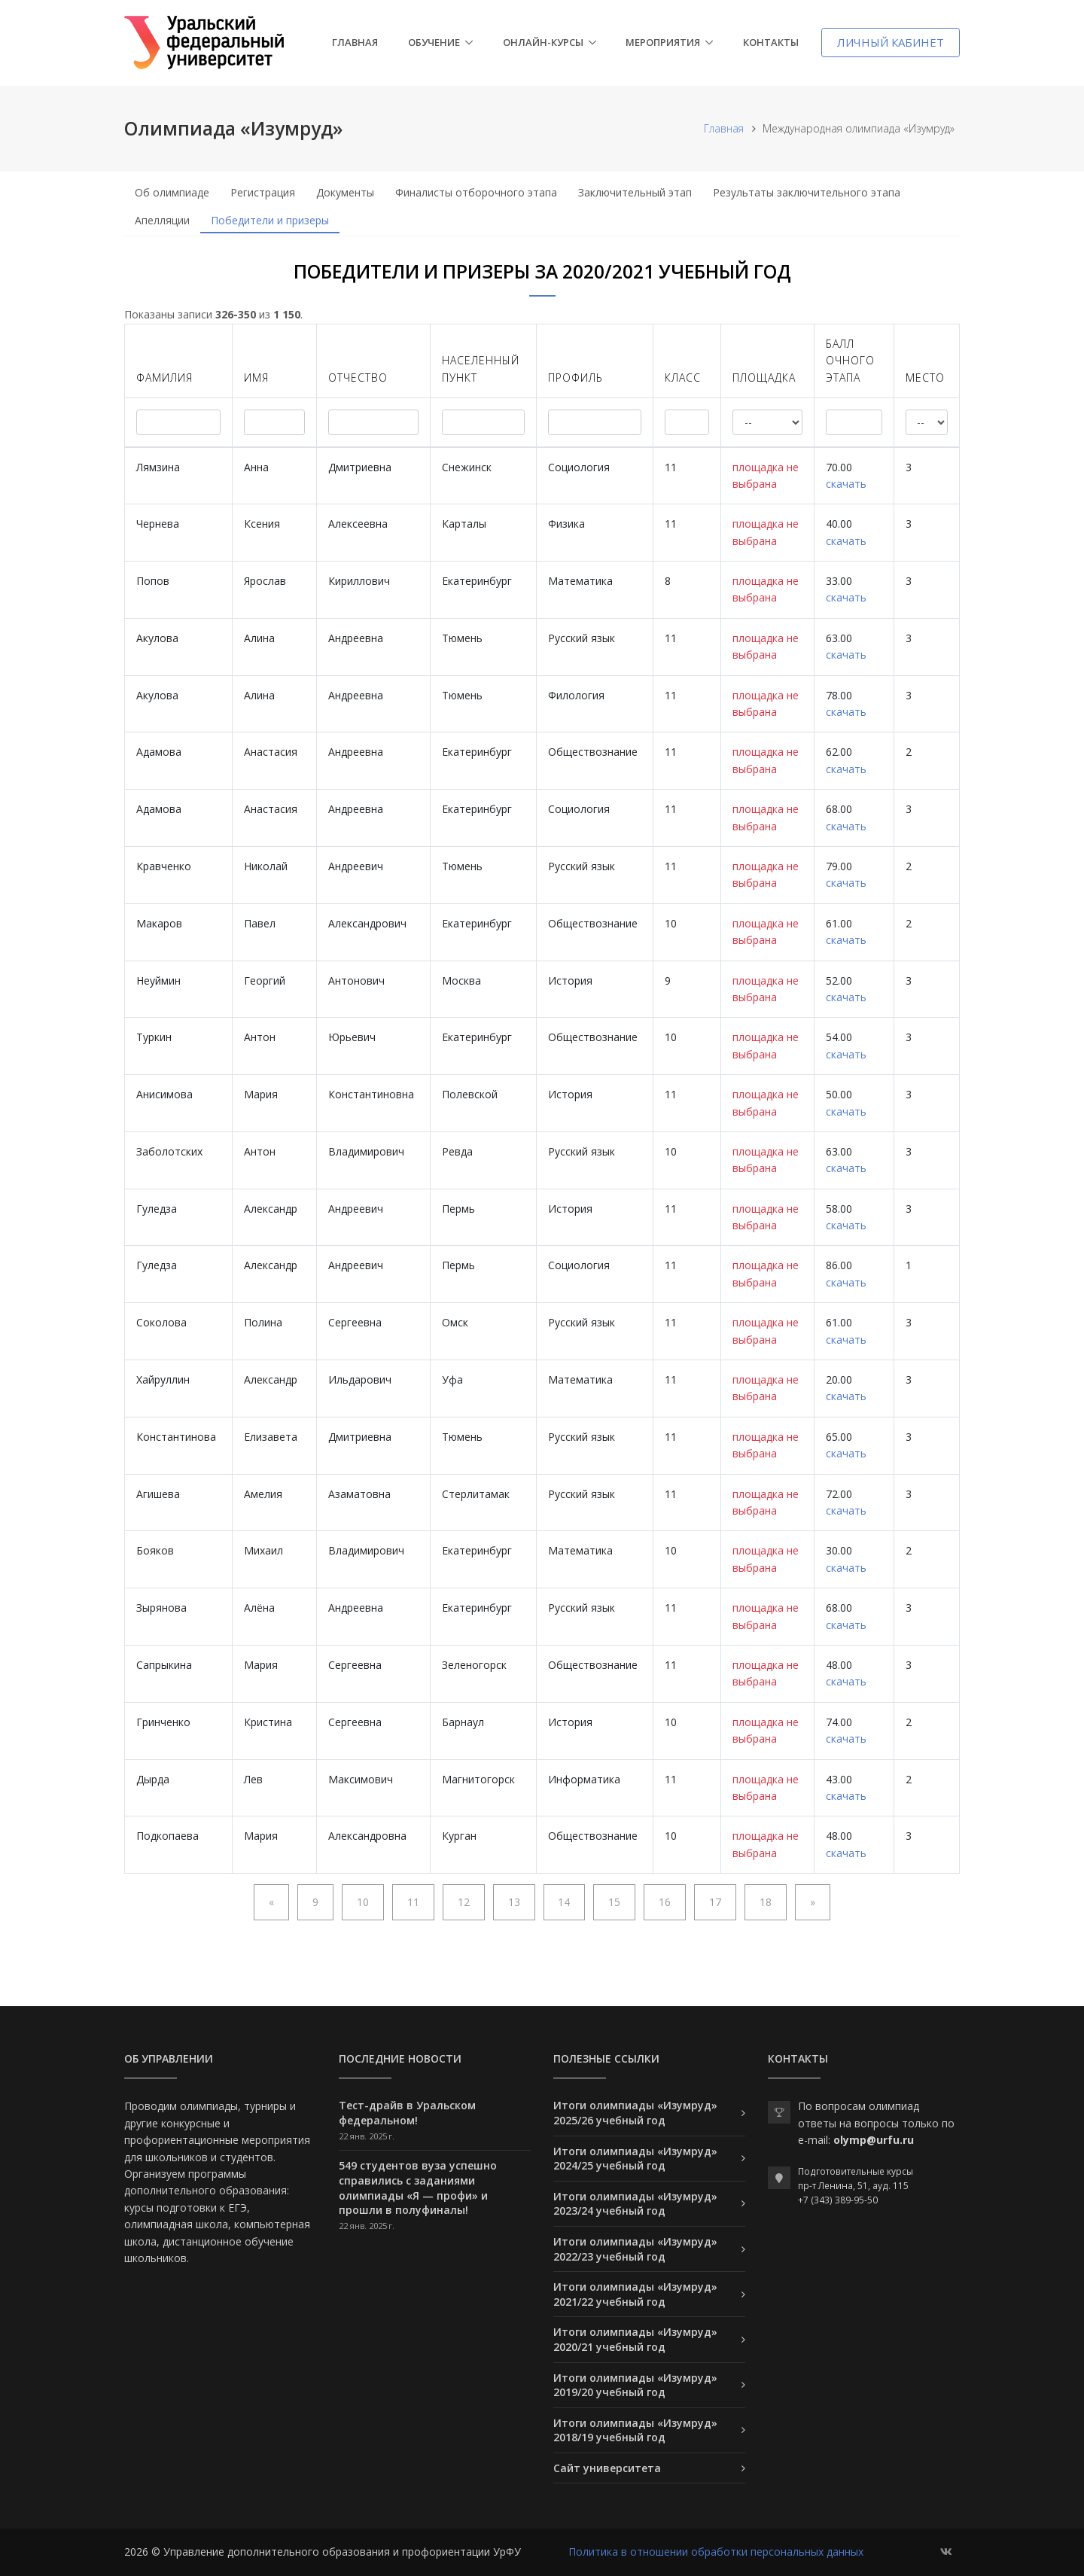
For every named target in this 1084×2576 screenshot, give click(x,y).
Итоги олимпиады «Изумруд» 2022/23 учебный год (635, 2249)
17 (715, 1902)
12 (464, 1902)
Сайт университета (607, 2468)
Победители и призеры (270, 220)
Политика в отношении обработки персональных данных (715, 2551)
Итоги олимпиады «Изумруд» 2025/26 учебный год (635, 2112)
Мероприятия (663, 42)
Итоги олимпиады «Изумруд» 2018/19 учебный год (635, 2430)
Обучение (434, 42)
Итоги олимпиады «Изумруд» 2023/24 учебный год (635, 2203)
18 (766, 1902)
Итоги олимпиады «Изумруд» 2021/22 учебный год (635, 2294)
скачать (846, 484)
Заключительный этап (635, 192)
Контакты (771, 42)
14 (564, 1902)
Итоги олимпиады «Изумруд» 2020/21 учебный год (635, 2339)
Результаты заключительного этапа (806, 192)
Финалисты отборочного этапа (476, 192)
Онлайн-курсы (543, 42)
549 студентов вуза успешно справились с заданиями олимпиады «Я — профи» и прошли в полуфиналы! (418, 2187)
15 (614, 1902)
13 (514, 1902)
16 (665, 1902)
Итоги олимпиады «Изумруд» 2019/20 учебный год (635, 2385)
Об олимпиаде (172, 192)
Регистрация (262, 192)
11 (413, 1902)
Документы (345, 192)
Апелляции (162, 220)
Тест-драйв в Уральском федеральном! (407, 2112)
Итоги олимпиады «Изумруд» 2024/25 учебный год (635, 2158)
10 (363, 1902)
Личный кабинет (890, 42)
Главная (355, 42)
